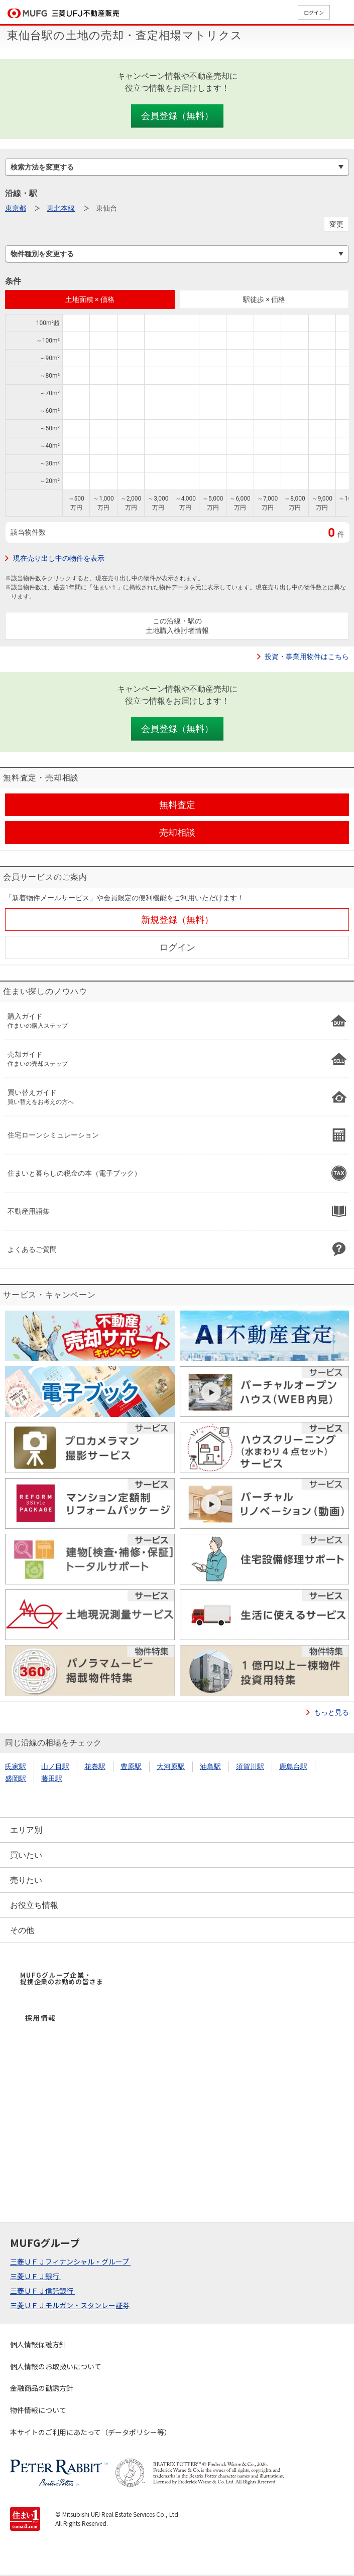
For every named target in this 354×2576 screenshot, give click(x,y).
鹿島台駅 (293, 1766)
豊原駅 (131, 1766)
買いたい (26, 1855)
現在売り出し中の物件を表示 (58, 558)
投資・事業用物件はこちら (307, 657)
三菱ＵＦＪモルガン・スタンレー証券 (70, 2305)
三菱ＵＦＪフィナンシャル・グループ (70, 2261)
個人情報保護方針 (38, 2344)
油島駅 (210, 1766)
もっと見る (331, 1712)
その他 (22, 1930)
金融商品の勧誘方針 (41, 2388)
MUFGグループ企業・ (61, 1978)
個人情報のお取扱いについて (55, 2366)
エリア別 (26, 1830)
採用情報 (40, 2018)
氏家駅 (15, 1766)
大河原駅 (171, 1766)
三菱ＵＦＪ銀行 (35, 2276)
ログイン (314, 12)
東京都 (15, 208)
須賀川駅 (250, 1766)
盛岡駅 (15, 1779)
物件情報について (38, 2410)
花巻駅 (94, 1766)
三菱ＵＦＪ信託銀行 (42, 2290)
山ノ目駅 (55, 1766)
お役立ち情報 (34, 1905)
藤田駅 (51, 1779)
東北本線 (61, 208)
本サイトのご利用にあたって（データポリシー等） (90, 2432)
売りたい (26, 1880)
